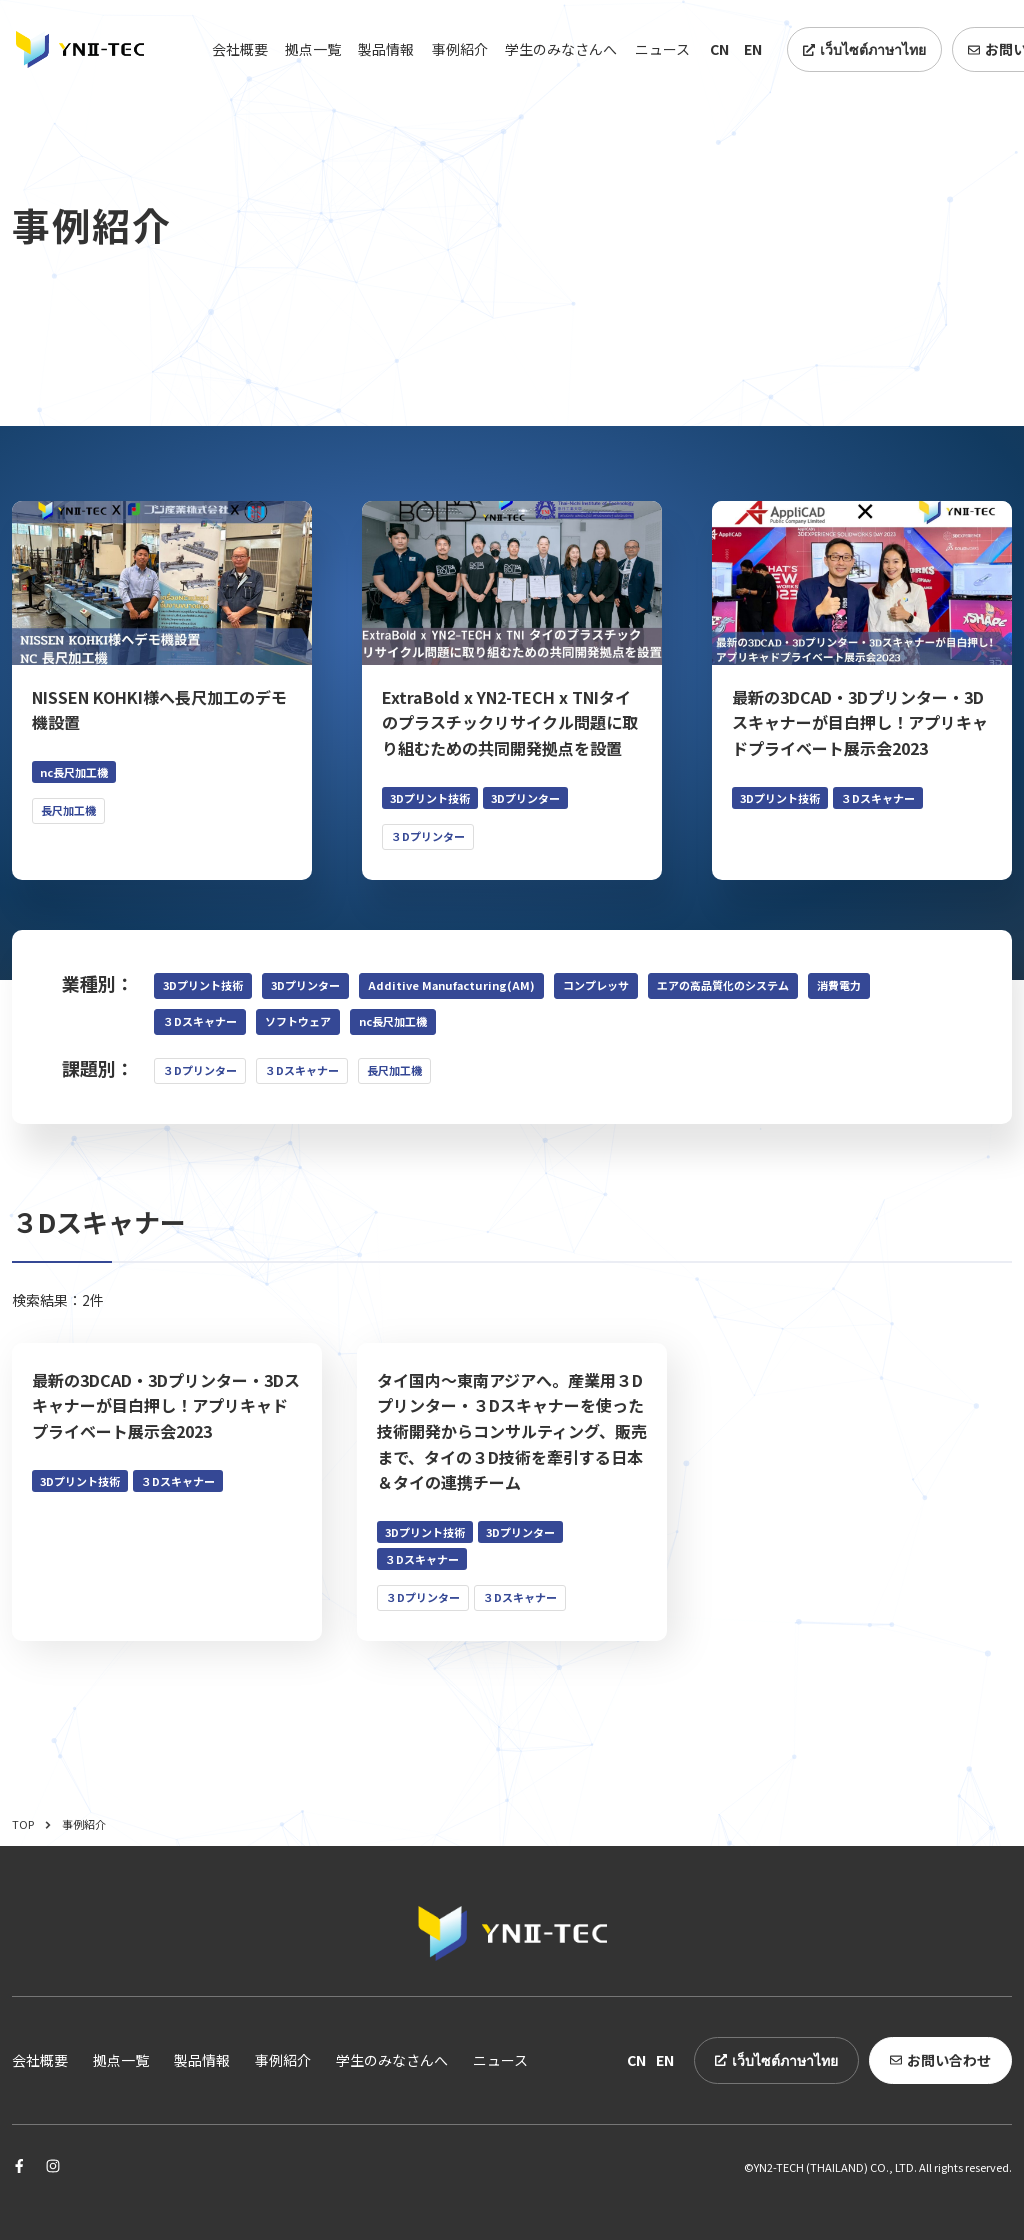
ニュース (662, 49)
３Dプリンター (200, 1070)
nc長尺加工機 (393, 1021)
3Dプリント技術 (203, 985)
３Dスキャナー (200, 1021)
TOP (32, 1824)
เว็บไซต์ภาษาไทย (864, 49)
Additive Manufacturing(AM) (451, 985)
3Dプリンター (305, 985)
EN (753, 49)
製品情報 (386, 49)
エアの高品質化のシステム (723, 985)
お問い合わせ (940, 2060)
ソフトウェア (298, 1021)
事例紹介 (460, 49)
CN (719, 49)
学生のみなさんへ (561, 49)
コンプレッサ (596, 985)
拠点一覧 (313, 49)
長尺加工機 (394, 1070)
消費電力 (839, 985)
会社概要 (240, 49)
